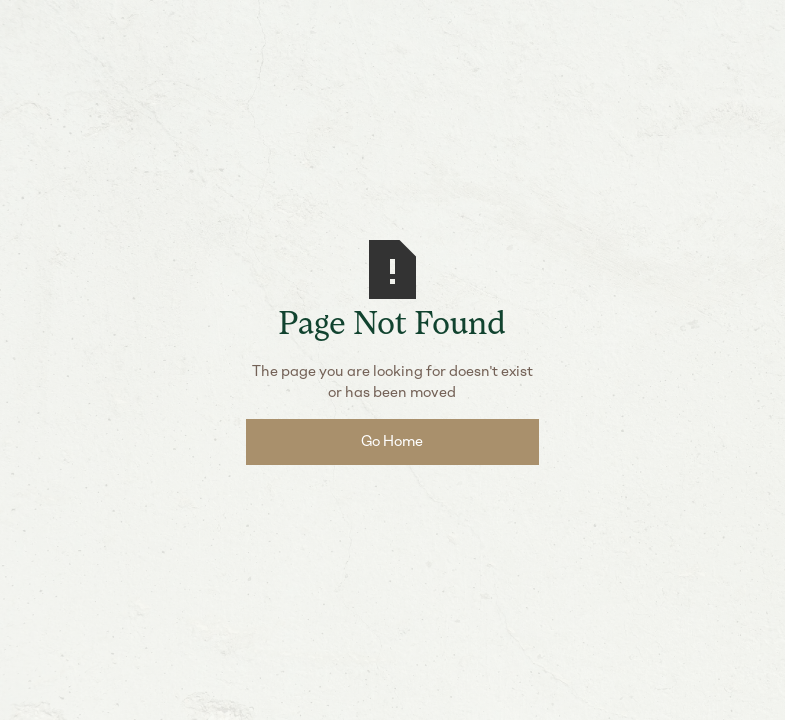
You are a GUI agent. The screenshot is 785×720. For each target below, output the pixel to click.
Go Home (392, 441)
